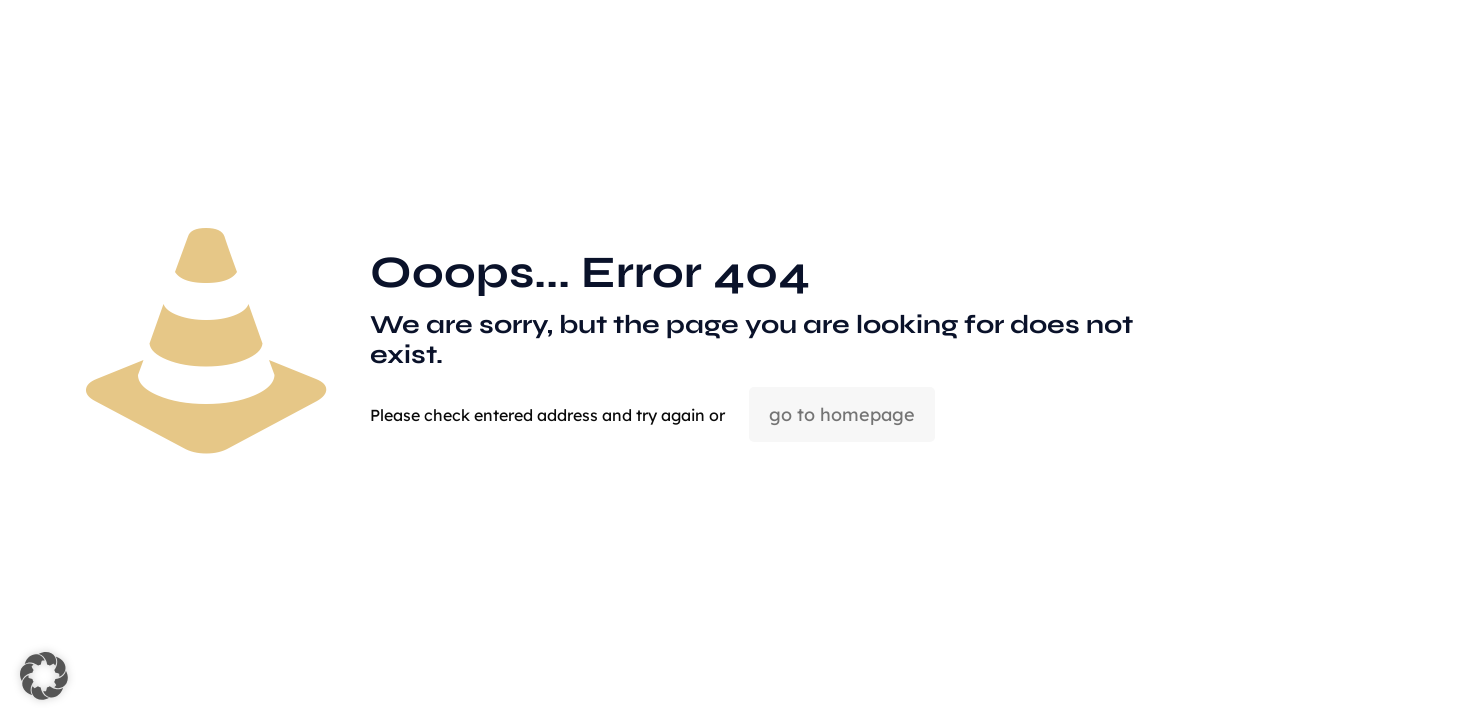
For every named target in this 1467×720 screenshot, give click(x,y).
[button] (44, 676)
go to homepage (842, 414)
